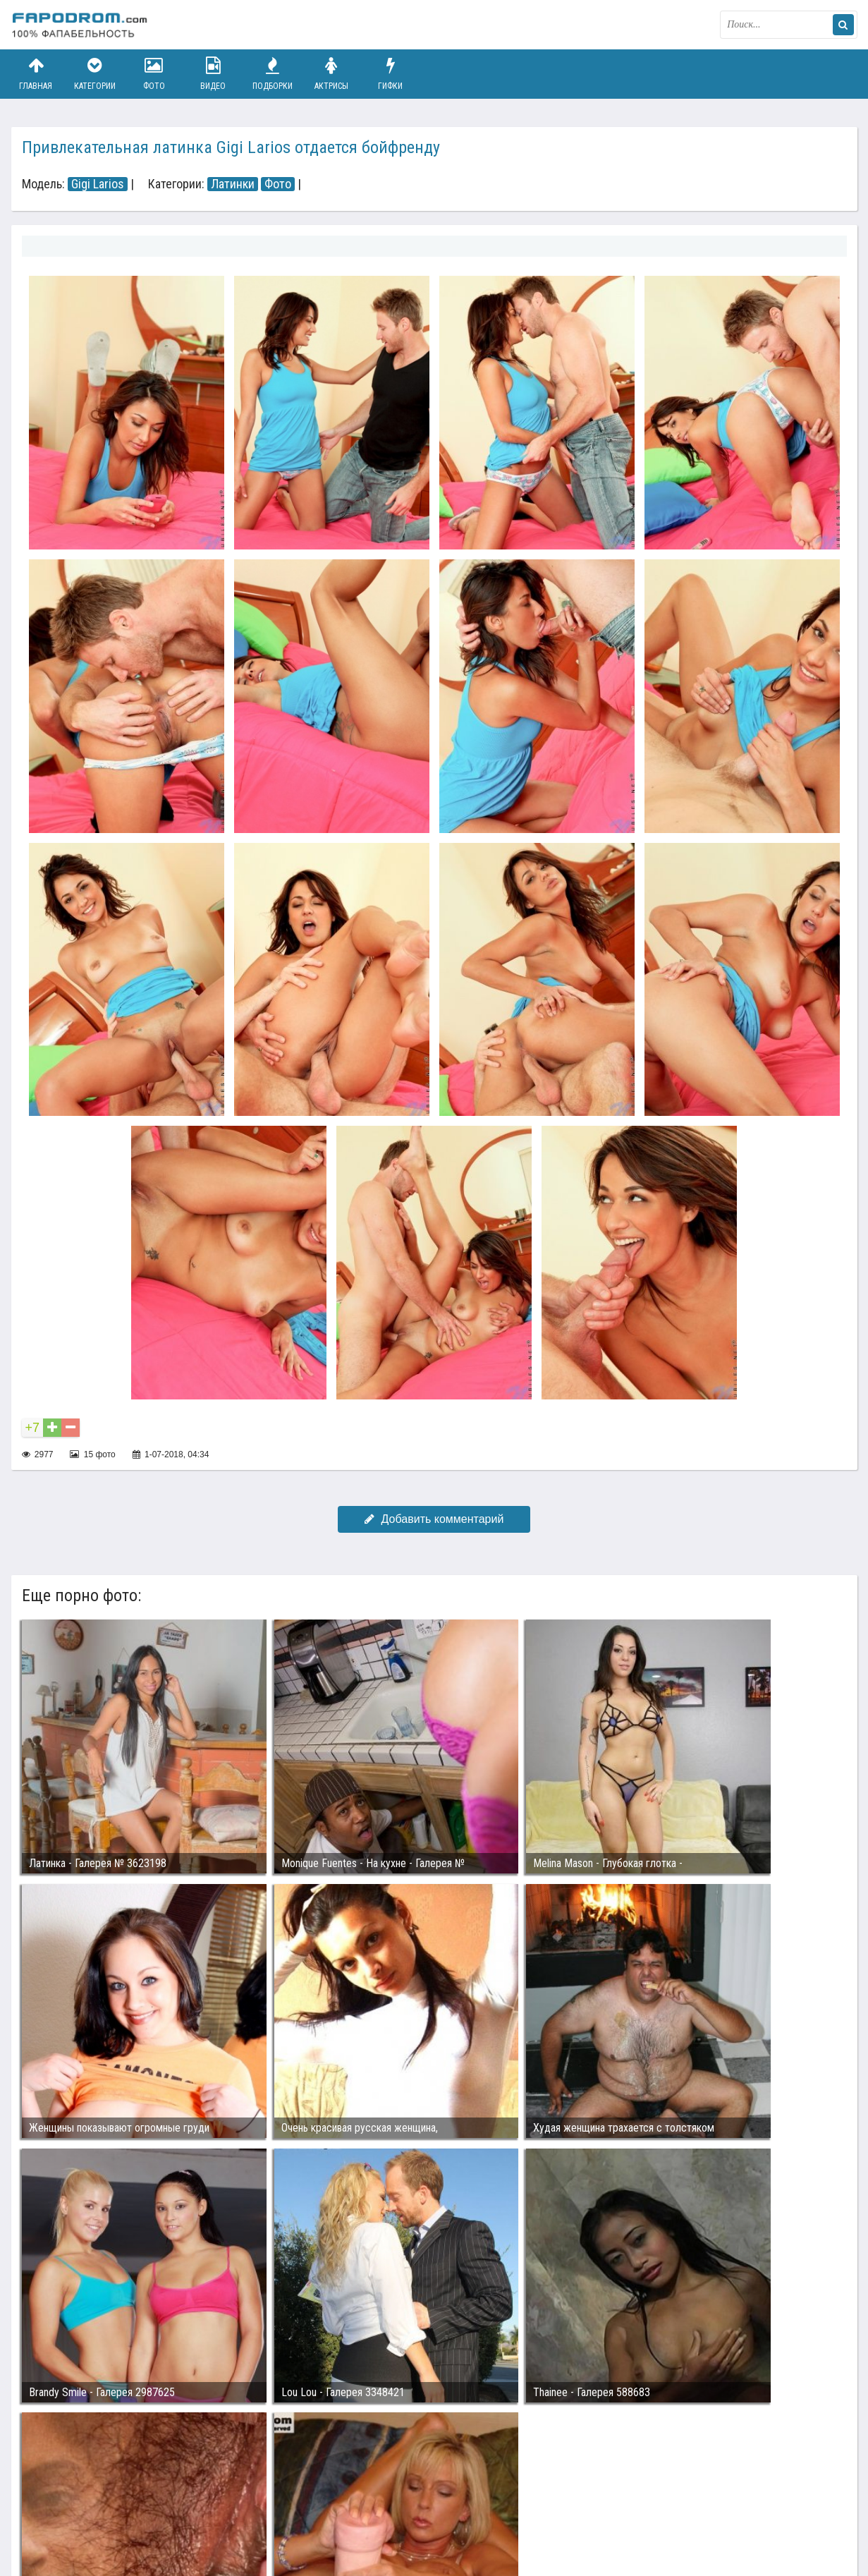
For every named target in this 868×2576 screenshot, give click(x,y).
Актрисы (331, 73)
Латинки (233, 184)
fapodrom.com (81, 24)
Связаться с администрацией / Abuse (97, 2499)
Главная (36, 73)
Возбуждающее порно (253, 2511)
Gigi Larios (97, 184)
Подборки (272, 73)
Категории (94, 73)
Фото (153, 73)
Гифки (390, 73)
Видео (213, 73)
